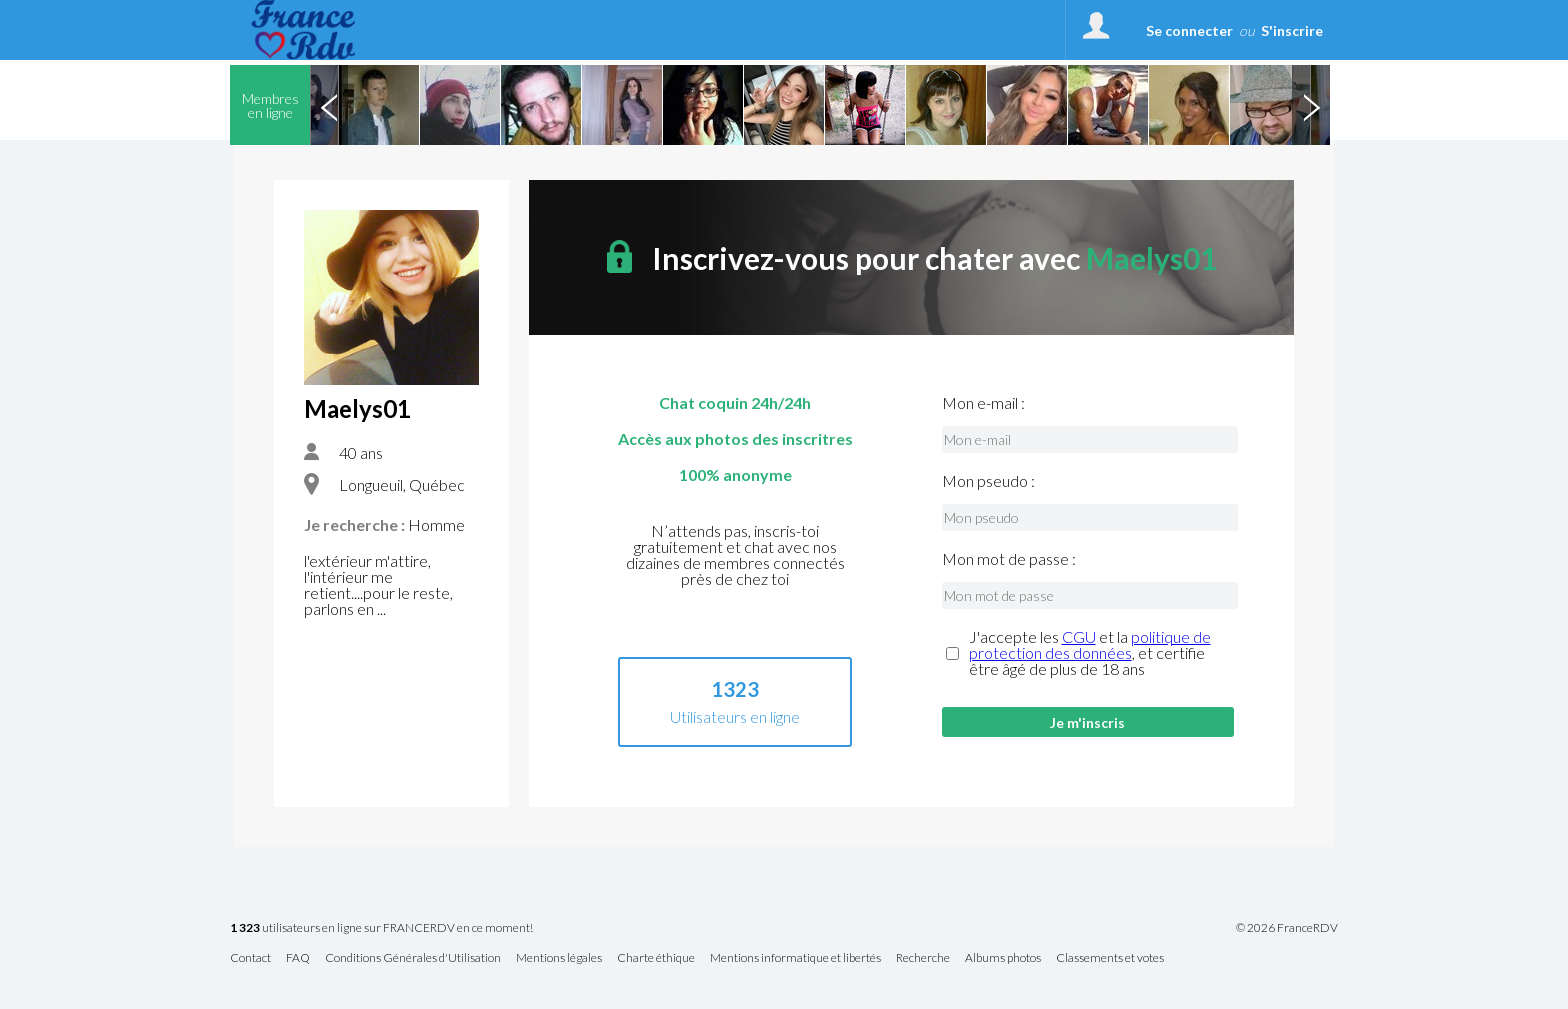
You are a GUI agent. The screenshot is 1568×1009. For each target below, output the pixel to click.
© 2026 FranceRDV (1287, 928)
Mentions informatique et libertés (795, 958)
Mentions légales (559, 958)
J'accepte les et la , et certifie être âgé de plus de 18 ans (1090, 653)
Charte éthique (656, 958)
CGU (1079, 636)
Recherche (923, 958)
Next (1311, 105)
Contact (250, 958)
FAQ (298, 958)
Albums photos (1003, 958)
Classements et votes (1110, 958)
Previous (329, 105)
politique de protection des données (1090, 644)
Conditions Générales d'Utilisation (413, 958)
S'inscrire (1292, 30)
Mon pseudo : (988, 481)
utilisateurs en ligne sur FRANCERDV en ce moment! (381, 928)
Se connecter (1189, 30)
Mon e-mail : (983, 403)
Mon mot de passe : (1009, 559)
